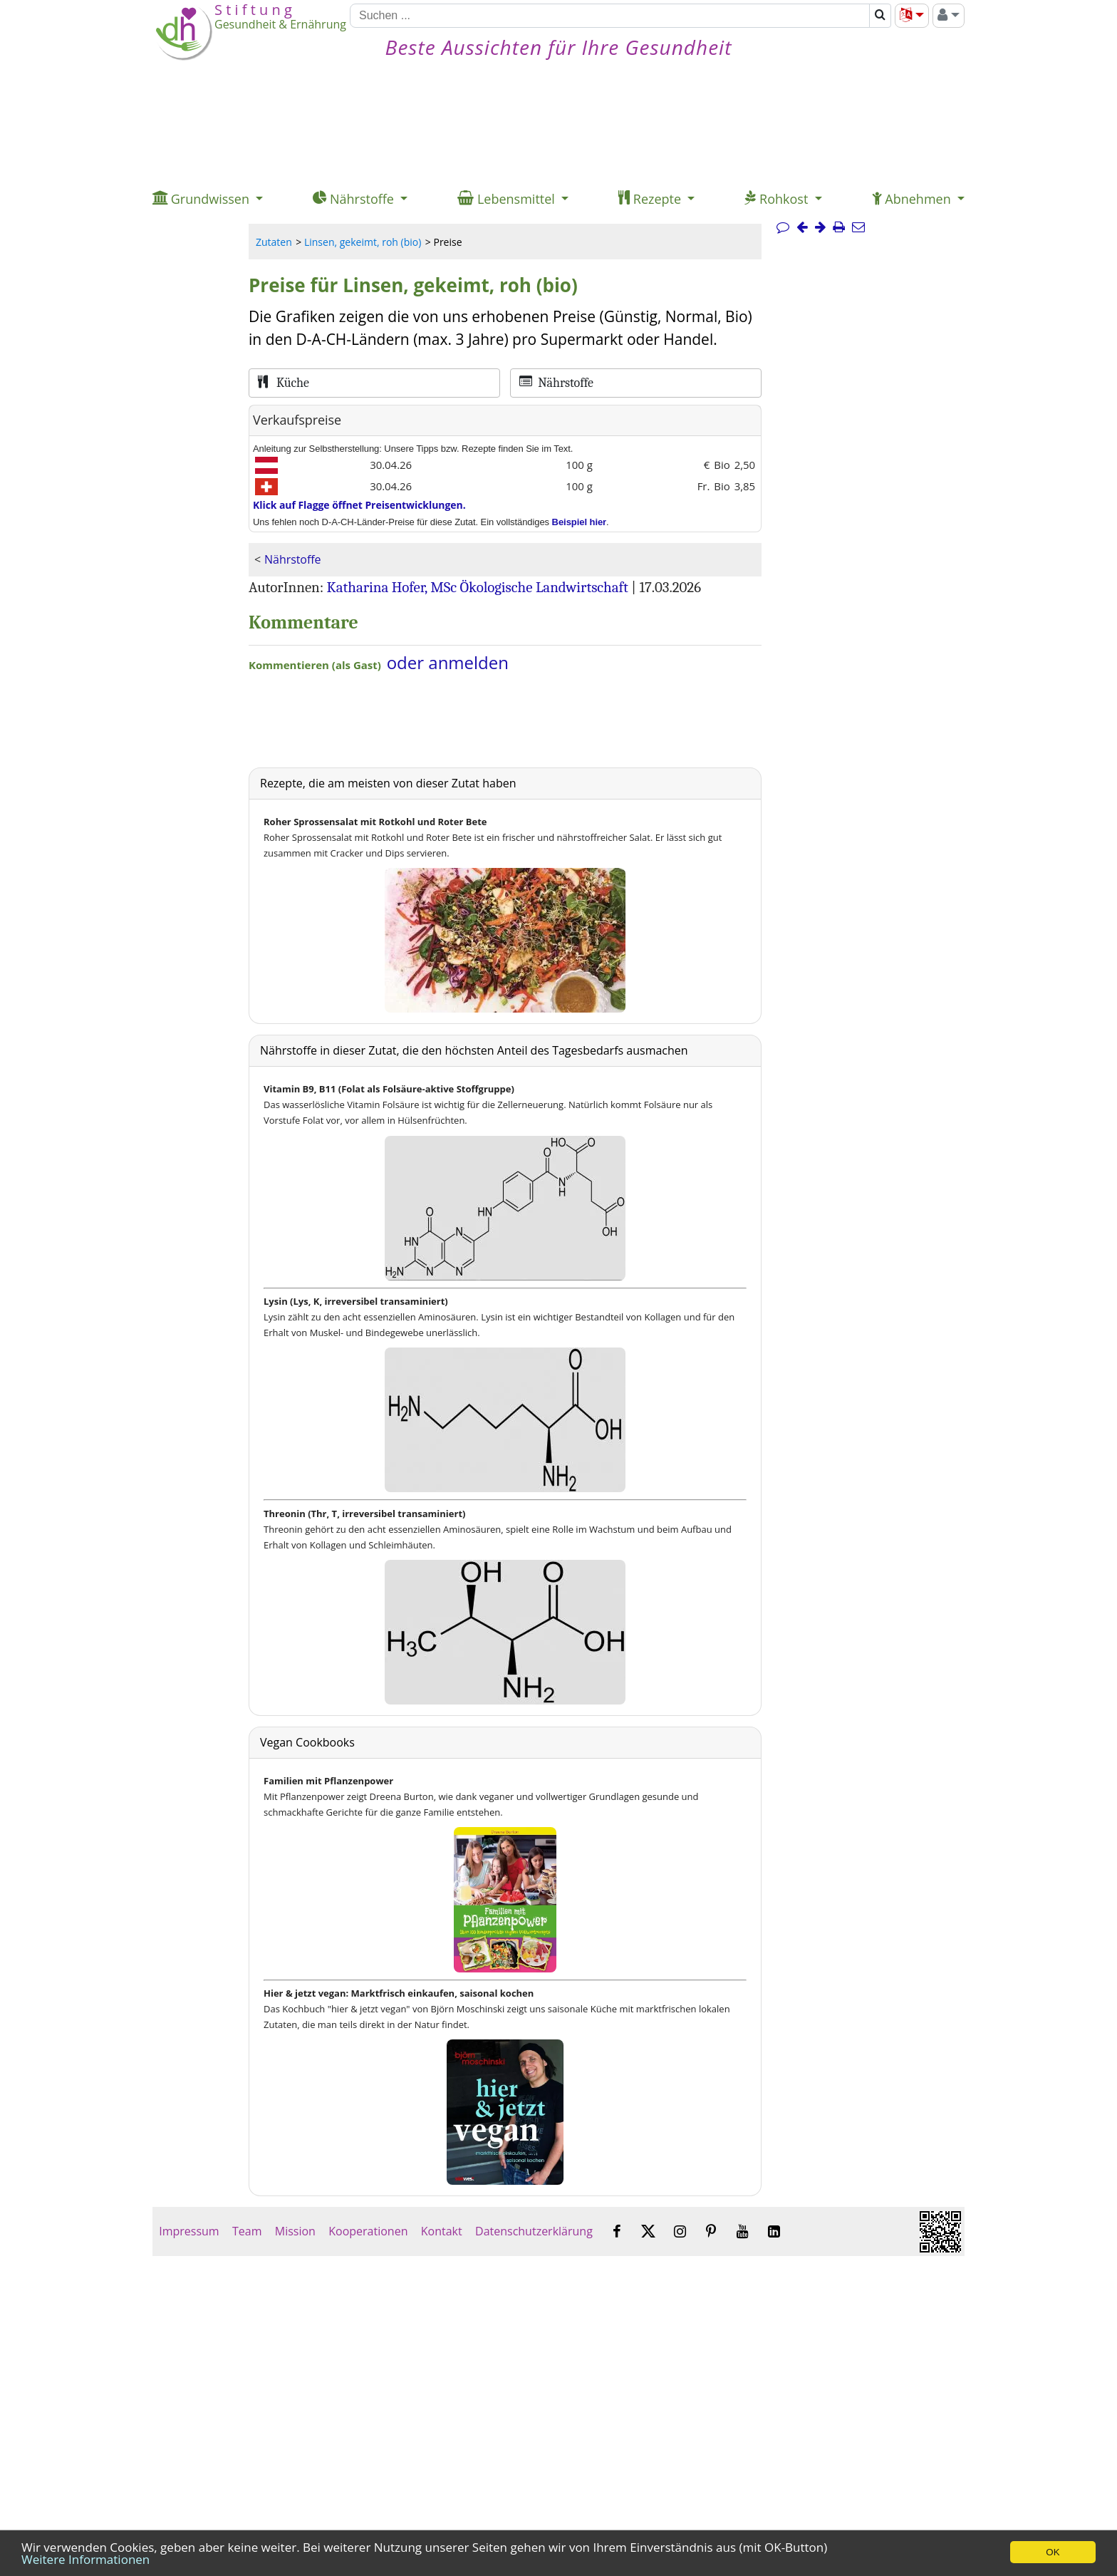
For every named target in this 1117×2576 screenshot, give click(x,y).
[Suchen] (610, 16)
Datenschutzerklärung (534, 2231)
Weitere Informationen (85, 2559)
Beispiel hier (579, 522)
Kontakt (441, 2231)
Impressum (189, 2231)
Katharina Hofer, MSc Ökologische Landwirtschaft (477, 587)
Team (247, 2231)
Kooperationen (368, 2231)
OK (1052, 2552)
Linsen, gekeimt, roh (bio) (362, 242)
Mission (295, 2231)
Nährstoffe (292, 559)
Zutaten (274, 242)
